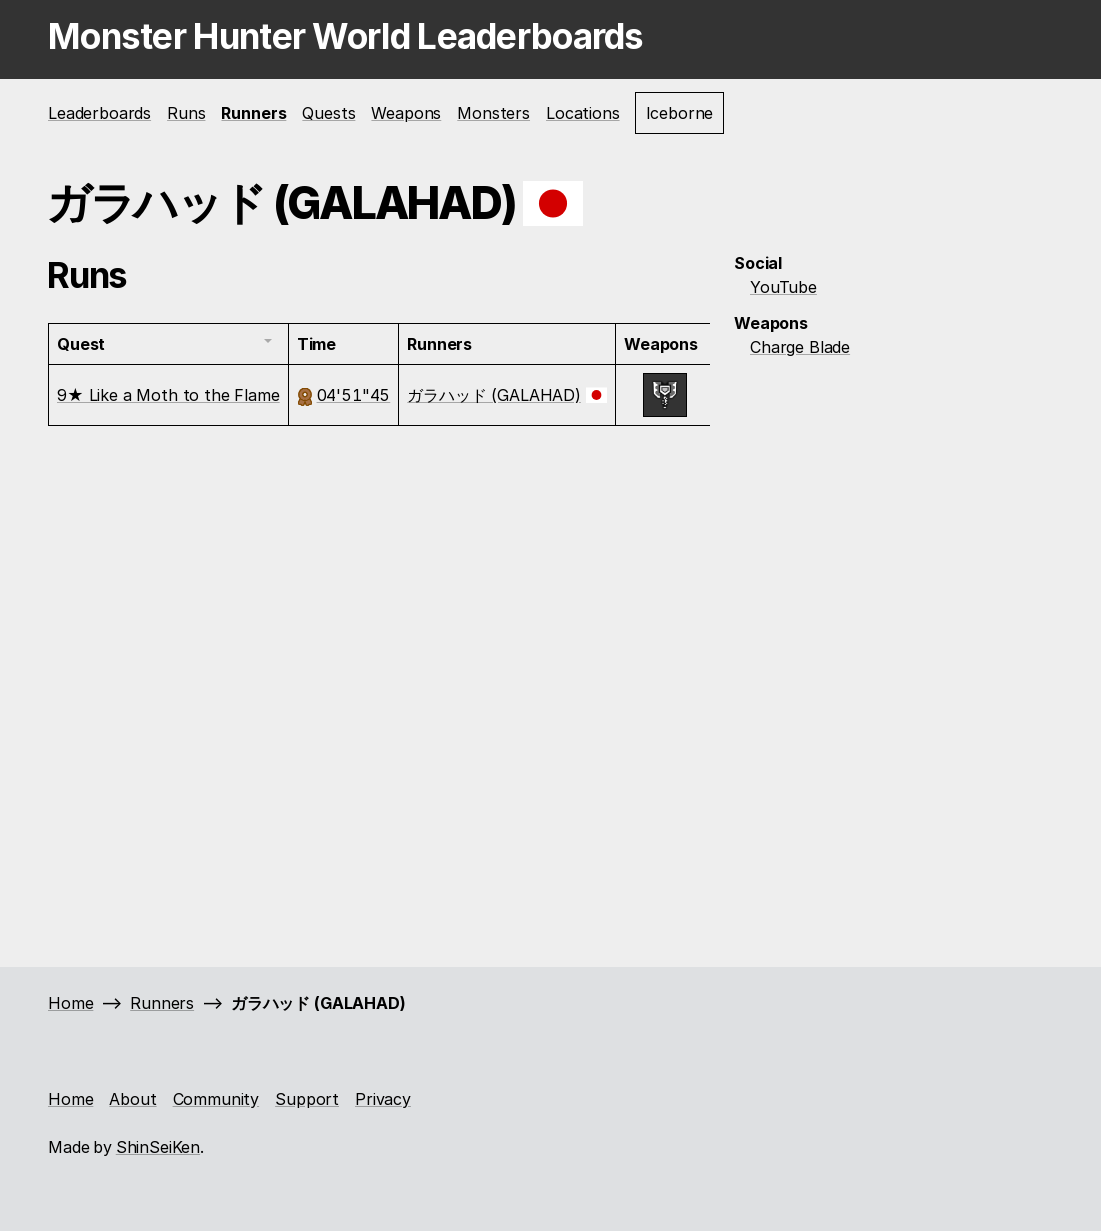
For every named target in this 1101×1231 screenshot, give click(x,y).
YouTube (783, 287)
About (132, 1099)
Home (70, 1003)
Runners (253, 113)
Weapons (406, 113)
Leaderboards (99, 113)
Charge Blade (800, 347)
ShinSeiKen (158, 1147)
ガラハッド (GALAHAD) (494, 395)
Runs (186, 113)
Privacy (383, 1099)
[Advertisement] (894, 508)
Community (216, 1099)
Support (307, 1099)
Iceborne (680, 113)
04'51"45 (354, 395)
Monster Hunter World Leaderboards (346, 36)
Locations (583, 113)
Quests (328, 113)
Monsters (493, 113)
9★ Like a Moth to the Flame (168, 395)
